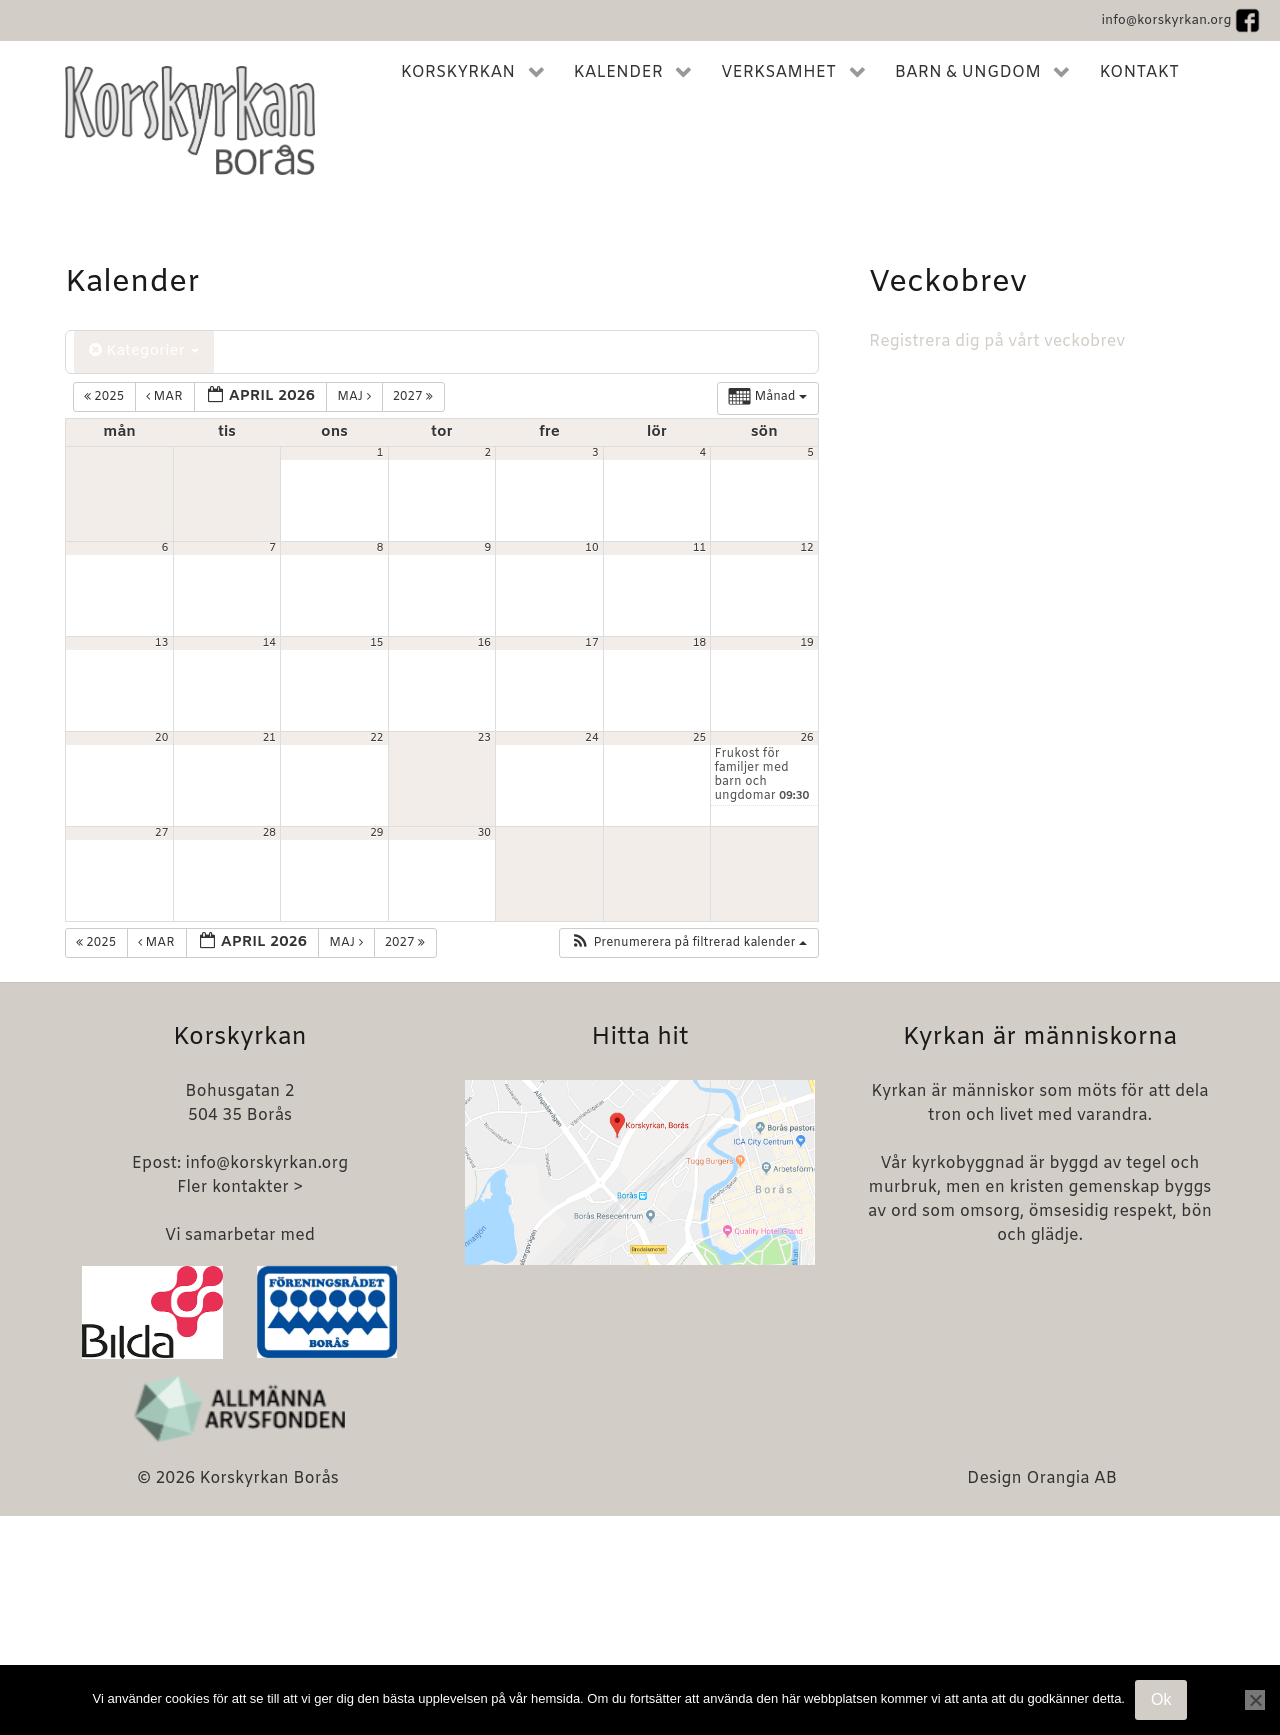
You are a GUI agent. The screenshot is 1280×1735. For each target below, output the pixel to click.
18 (699, 643)
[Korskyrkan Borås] (190, 120)
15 (376, 643)
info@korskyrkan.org (1166, 20)
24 (591, 738)
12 (807, 548)
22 (376, 738)
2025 (105, 397)
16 (484, 643)
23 (484, 738)
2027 (415, 397)
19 (807, 643)
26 (807, 738)
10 (591, 548)
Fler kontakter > (240, 1187)
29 (376, 833)
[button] (688, 943)
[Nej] (1255, 1700)
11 (699, 548)
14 (269, 643)
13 (161, 643)
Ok (1161, 1699)
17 (591, 643)
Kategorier (144, 351)
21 (269, 738)
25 (699, 738)
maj (355, 397)
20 (161, 738)
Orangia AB (1071, 1478)
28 (269, 833)
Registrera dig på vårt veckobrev (997, 341)
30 (484, 833)
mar (166, 397)
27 (161, 833)
